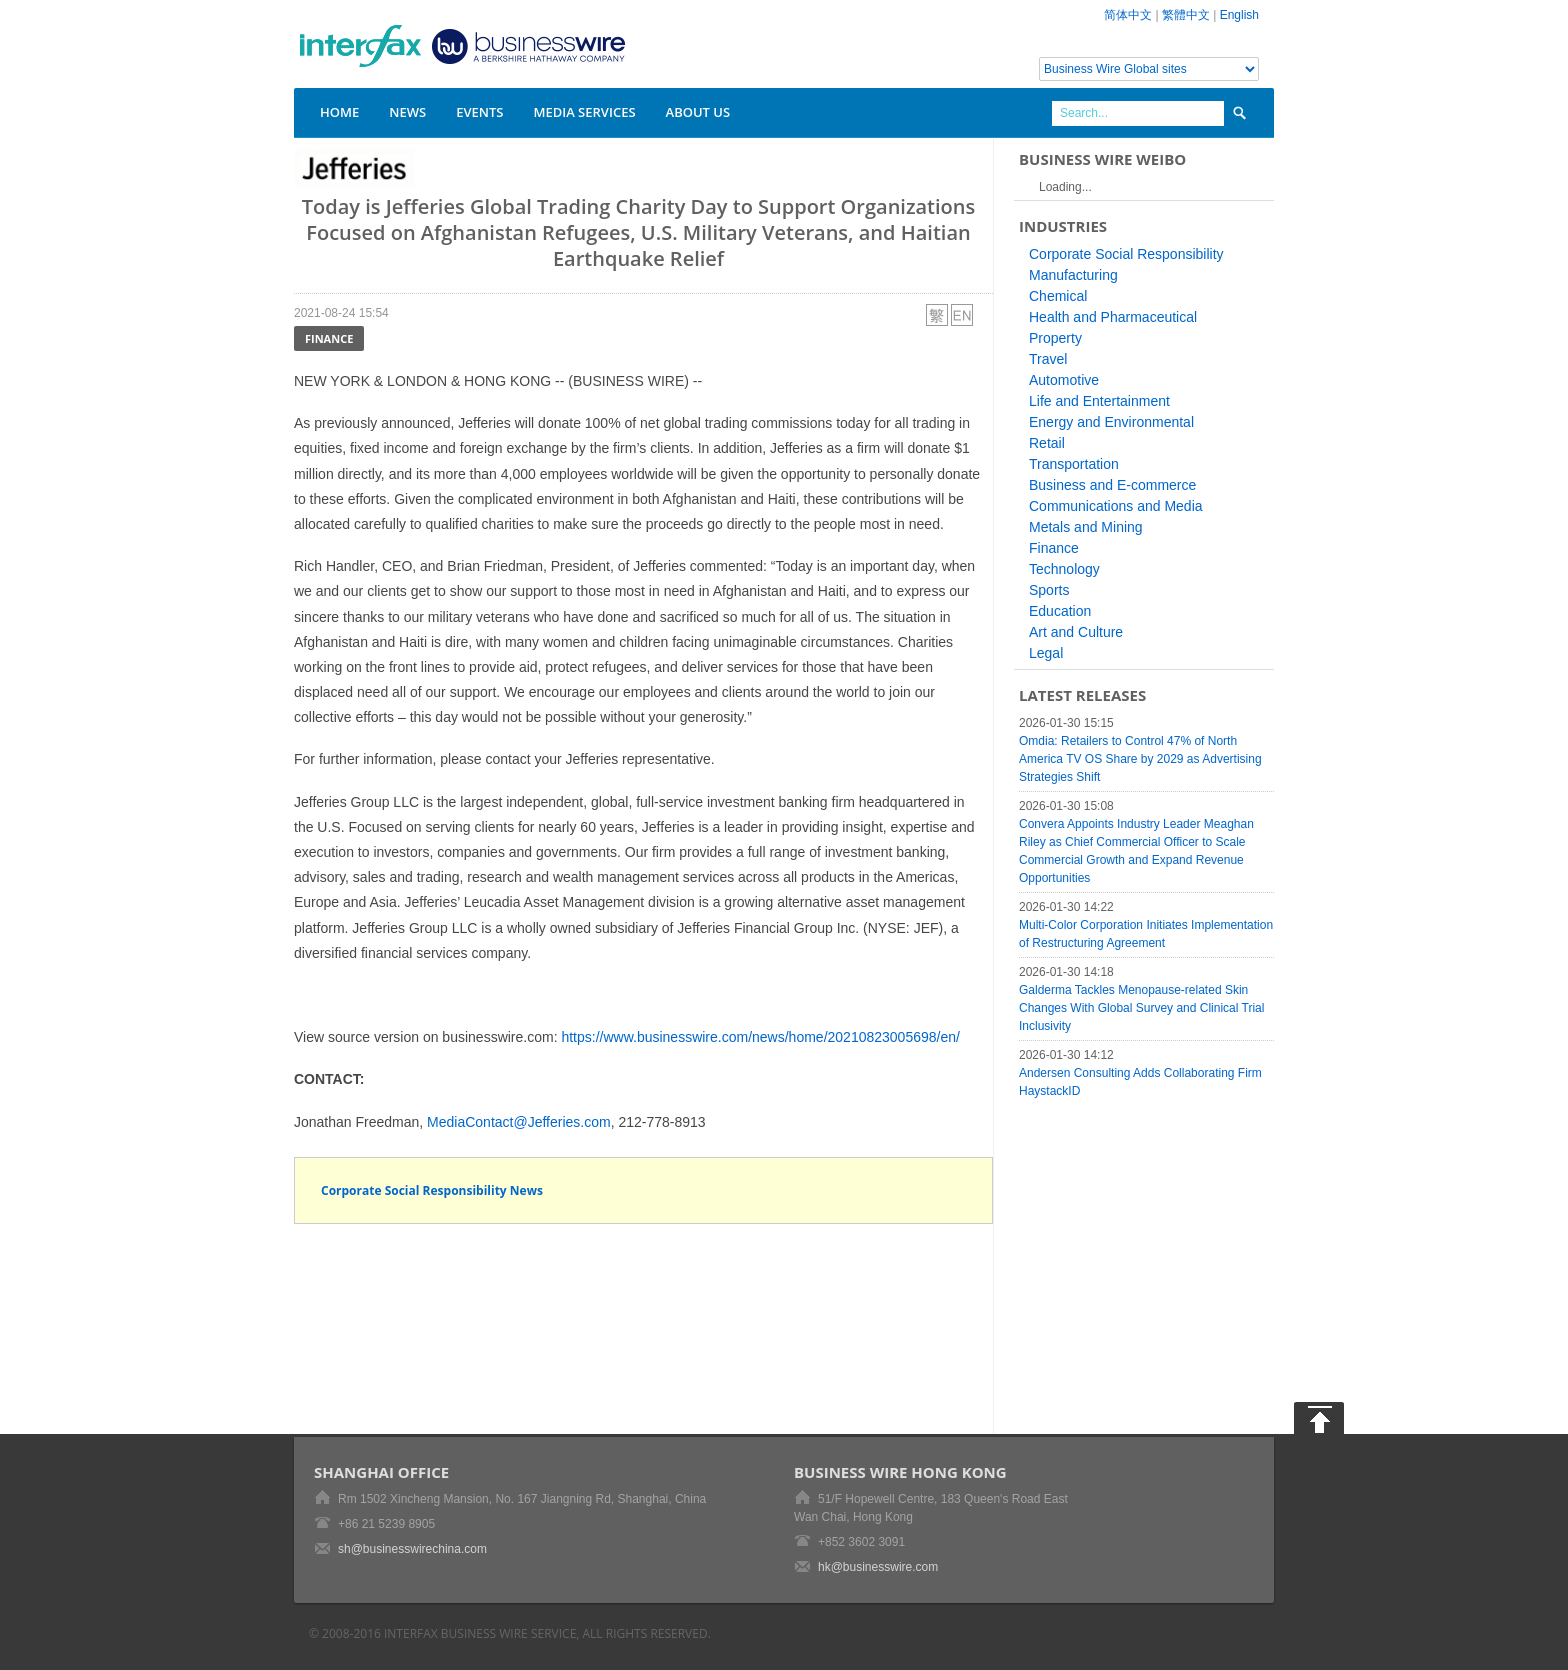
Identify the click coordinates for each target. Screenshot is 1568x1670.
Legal (1046, 653)
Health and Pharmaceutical (1113, 317)
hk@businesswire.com (878, 1567)
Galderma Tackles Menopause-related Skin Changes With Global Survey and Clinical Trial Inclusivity (1141, 1008)
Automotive (1064, 380)
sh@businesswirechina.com (412, 1549)
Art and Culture (1076, 632)
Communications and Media (1116, 506)
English (1239, 15)
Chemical (1058, 296)
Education (1060, 611)
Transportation (1074, 464)
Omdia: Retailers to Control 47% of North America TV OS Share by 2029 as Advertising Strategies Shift (1140, 759)
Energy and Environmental (1111, 422)
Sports (1049, 590)
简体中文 (1128, 15)
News (407, 112)
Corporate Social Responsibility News (432, 1190)
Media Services (584, 112)
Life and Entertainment (1099, 401)
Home (339, 112)
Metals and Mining (1086, 527)
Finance (329, 338)
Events (479, 112)
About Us (698, 112)
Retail (1047, 443)
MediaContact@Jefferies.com (519, 1122)
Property (1055, 338)
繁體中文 (1186, 15)
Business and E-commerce (1112, 485)
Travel (1048, 359)
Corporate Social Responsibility (1126, 254)
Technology (1064, 569)
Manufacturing (1073, 275)
